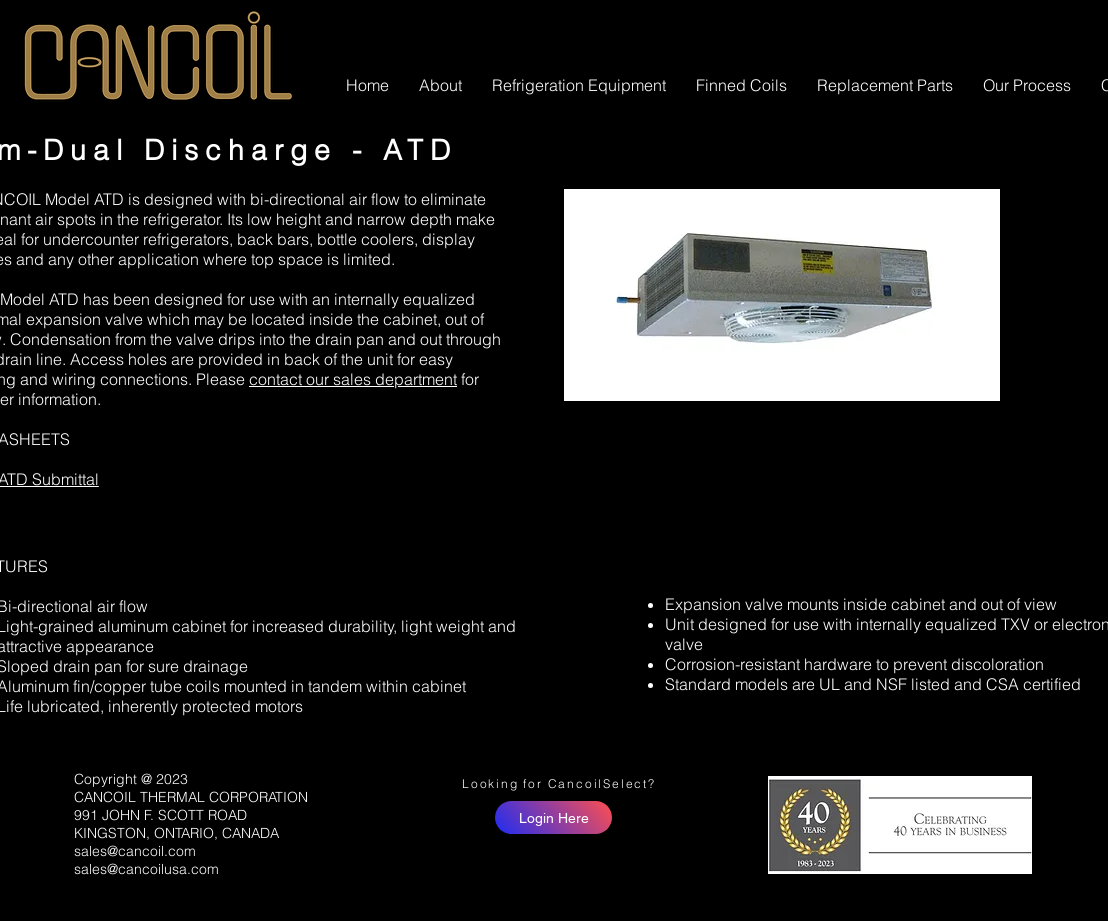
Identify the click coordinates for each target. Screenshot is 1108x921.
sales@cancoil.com (135, 851)
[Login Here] (553, 817)
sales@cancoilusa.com (146, 869)
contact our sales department (353, 379)
